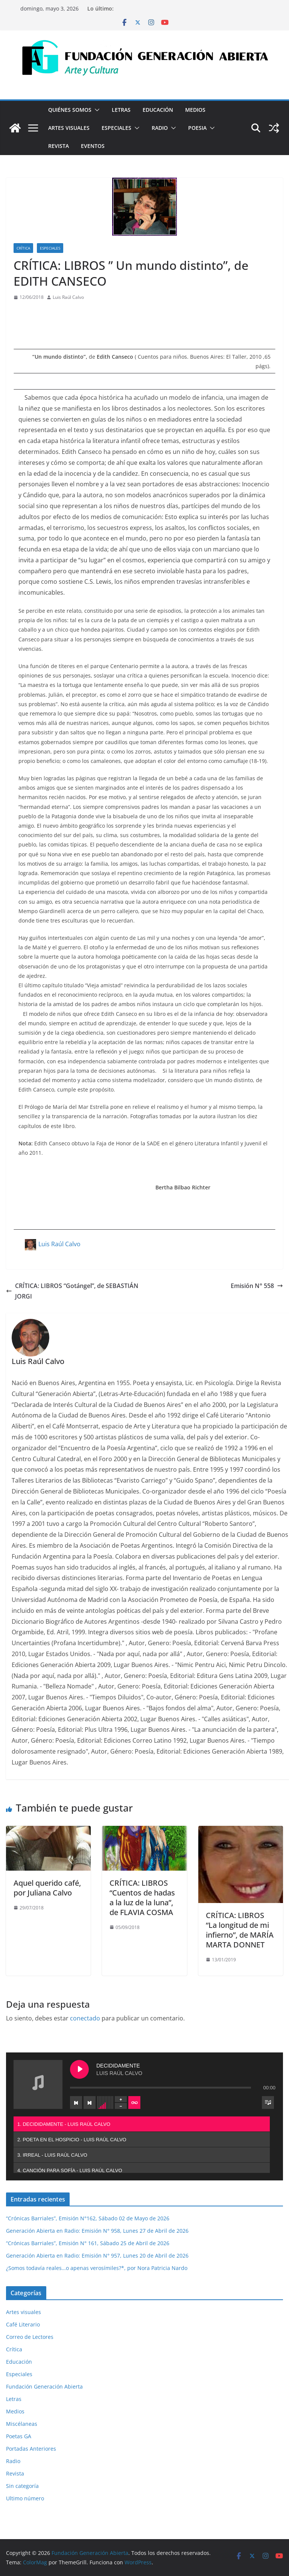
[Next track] (90, 2102)
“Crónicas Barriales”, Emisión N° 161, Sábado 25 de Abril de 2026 (87, 2243)
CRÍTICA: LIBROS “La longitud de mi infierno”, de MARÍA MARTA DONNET (240, 1930)
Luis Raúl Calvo (68, 297)
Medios (195, 109)
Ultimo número (25, 2498)
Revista (58, 145)
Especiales (116, 127)
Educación (158, 109)
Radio (160, 127)
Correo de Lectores (29, 2336)
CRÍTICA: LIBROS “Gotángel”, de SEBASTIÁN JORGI (72, 1291)
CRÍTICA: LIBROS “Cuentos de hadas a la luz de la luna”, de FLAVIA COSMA (142, 1897)
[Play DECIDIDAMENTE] (79, 2069)
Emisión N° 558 (257, 1286)
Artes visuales (69, 127)
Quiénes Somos (69, 109)
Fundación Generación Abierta (44, 2386)
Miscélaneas (21, 2423)
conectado (85, 2018)
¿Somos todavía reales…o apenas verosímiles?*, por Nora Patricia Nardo (96, 2268)
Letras (121, 109)
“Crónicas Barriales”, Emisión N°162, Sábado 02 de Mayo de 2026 (87, 2218)
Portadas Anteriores (31, 2448)
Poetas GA (18, 2436)
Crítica (23, 248)
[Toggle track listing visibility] (268, 2102)
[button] (95, 110)
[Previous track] (76, 2102)
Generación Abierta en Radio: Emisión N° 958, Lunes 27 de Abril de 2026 (97, 2230)
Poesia (197, 127)
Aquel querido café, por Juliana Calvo (47, 1888)
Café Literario (23, 2324)
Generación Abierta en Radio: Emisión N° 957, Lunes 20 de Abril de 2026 (97, 2255)
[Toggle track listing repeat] (134, 2102)
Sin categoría (22, 2485)
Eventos (93, 145)
